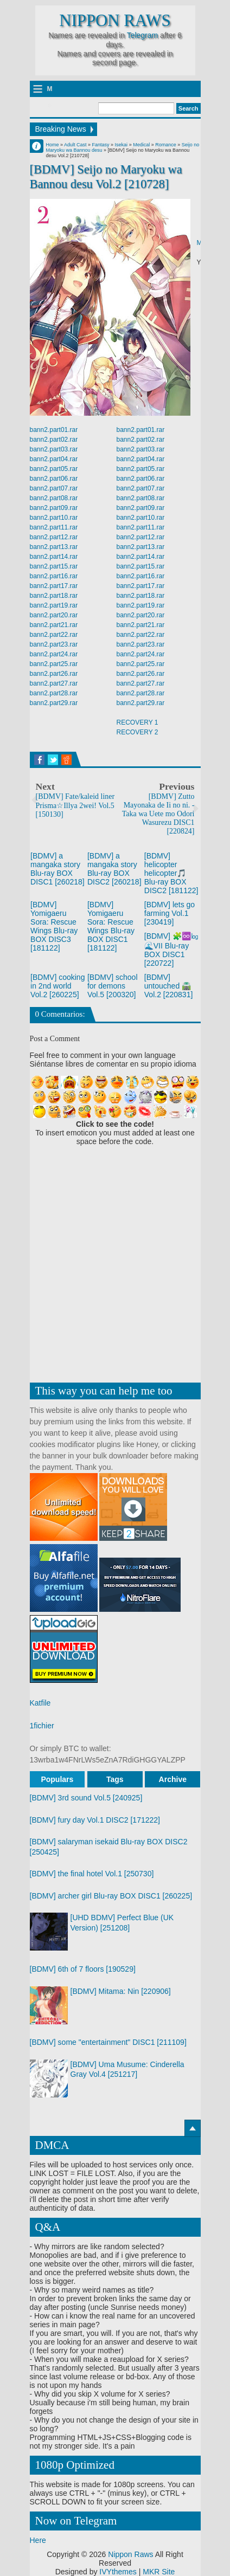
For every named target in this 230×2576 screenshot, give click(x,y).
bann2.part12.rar (54, 537)
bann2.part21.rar (54, 625)
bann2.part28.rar (54, 693)
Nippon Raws (114, 20)
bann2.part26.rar (54, 673)
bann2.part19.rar (54, 605)
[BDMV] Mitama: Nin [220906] (121, 1991)
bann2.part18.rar (54, 595)
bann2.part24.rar (54, 654)
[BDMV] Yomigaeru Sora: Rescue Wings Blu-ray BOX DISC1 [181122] (111, 926)
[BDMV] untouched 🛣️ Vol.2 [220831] (168, 986)
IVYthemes (117, 2571)
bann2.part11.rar (54, 527)
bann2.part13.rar (54, 547)
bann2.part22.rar (54, 634)
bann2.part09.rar (54, 508)
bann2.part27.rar (54, 683)
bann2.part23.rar (54, 644)
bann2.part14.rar (54, 556)
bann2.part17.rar (54, 586)
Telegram (142, 35)
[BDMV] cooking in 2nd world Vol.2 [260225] (57, 986)
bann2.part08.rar (54, 498)
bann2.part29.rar (54, 703)
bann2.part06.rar (54, 478)
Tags (115, 1779)
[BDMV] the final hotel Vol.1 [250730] (92, 1873)
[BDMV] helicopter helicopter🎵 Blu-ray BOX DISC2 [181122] (171, 873)
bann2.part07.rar (54, 488)
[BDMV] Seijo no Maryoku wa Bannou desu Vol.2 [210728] (106, 177)
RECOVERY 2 (137, 732)
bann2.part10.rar (54, 517)
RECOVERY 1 (137, 722)
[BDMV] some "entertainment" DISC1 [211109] (108, 2042)
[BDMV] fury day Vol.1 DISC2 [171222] (95, 1820)
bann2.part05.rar (54, 469)
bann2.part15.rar (54, 566)
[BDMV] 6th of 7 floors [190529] (83, 1969)
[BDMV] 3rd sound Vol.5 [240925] (86, 1797)
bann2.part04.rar (54, 459)
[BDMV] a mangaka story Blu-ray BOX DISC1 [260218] (57, 868)
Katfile (40, 1703)
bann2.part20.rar (54, 615)
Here (38, 2540)
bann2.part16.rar (54, 576)
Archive (173, 1779)
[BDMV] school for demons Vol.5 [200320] (112, 986)
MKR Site (159, 2571)
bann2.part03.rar (54, 449)
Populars (57, 1779)
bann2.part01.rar (54, 430)
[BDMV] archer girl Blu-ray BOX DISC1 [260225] (111, 1895)
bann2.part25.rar (54, 664)
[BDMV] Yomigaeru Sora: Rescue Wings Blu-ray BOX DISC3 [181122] (54, 926)
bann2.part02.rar (54, 439)
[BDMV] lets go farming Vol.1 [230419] (169, 913)
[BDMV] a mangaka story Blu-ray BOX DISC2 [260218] (114, 868)
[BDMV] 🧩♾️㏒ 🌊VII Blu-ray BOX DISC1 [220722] (171, 949)
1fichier (42, 1725)
